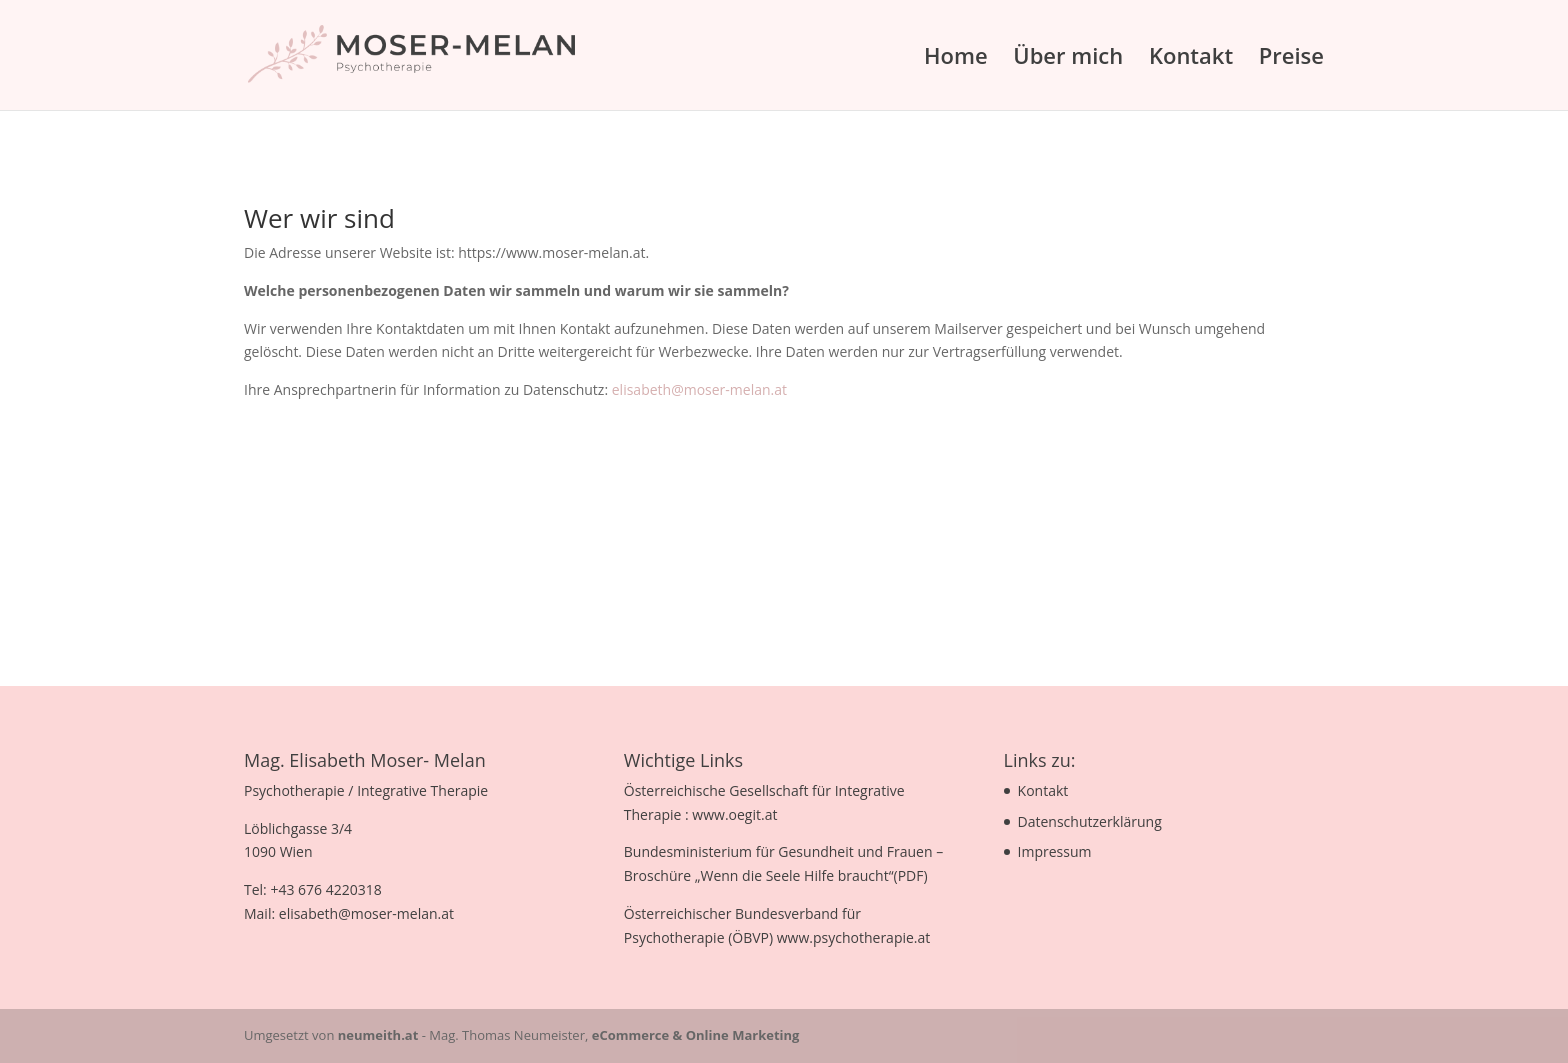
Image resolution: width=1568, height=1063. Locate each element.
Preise (1291, 59)
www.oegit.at (734, 814)
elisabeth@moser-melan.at (699, 389)
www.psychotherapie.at (854, 937)
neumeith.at (378, 1035)
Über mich (1068, 59)
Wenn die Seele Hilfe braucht (794, 875)
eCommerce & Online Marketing (696, 1035)
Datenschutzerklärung (1090, 821)
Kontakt (1191, 59)
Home (956, 59)
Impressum (1055, 851)
